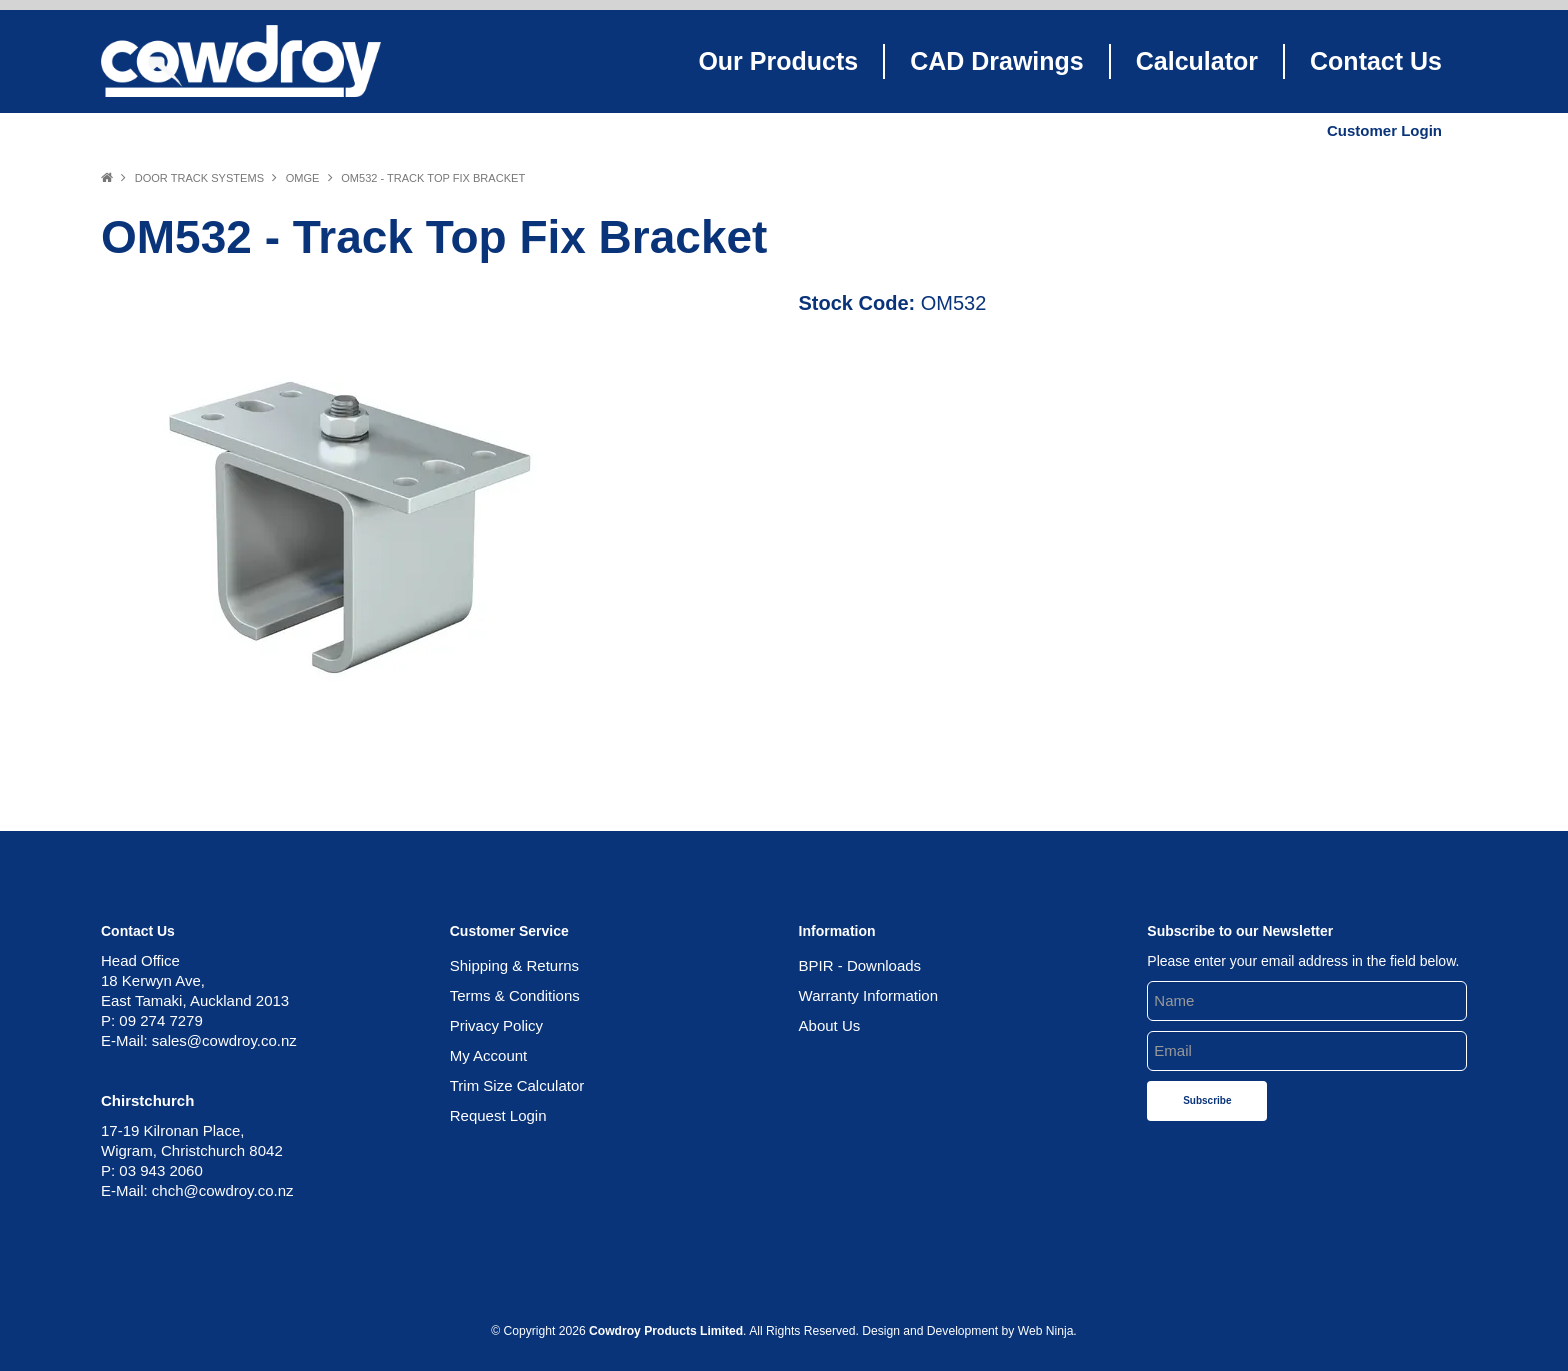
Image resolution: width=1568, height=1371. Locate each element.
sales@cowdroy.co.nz (224, 1040)
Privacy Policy (496, 1025)
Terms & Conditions (515, 995)
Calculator (1197, 61)
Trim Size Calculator (517, 1085)
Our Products (778, 61)
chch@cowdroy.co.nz (223, 1190)
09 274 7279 (160, 1020)
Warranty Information (869, 995)
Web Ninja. (1047, 1331)
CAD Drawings (997, 61)
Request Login (498, 1115)
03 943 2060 (160, 1170)
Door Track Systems (199, 178)
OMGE (303, 178)
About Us (830, 1025)
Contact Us (1376, 61)
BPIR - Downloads (860, 965)
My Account (489, 1055)
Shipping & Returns (514, 965)
